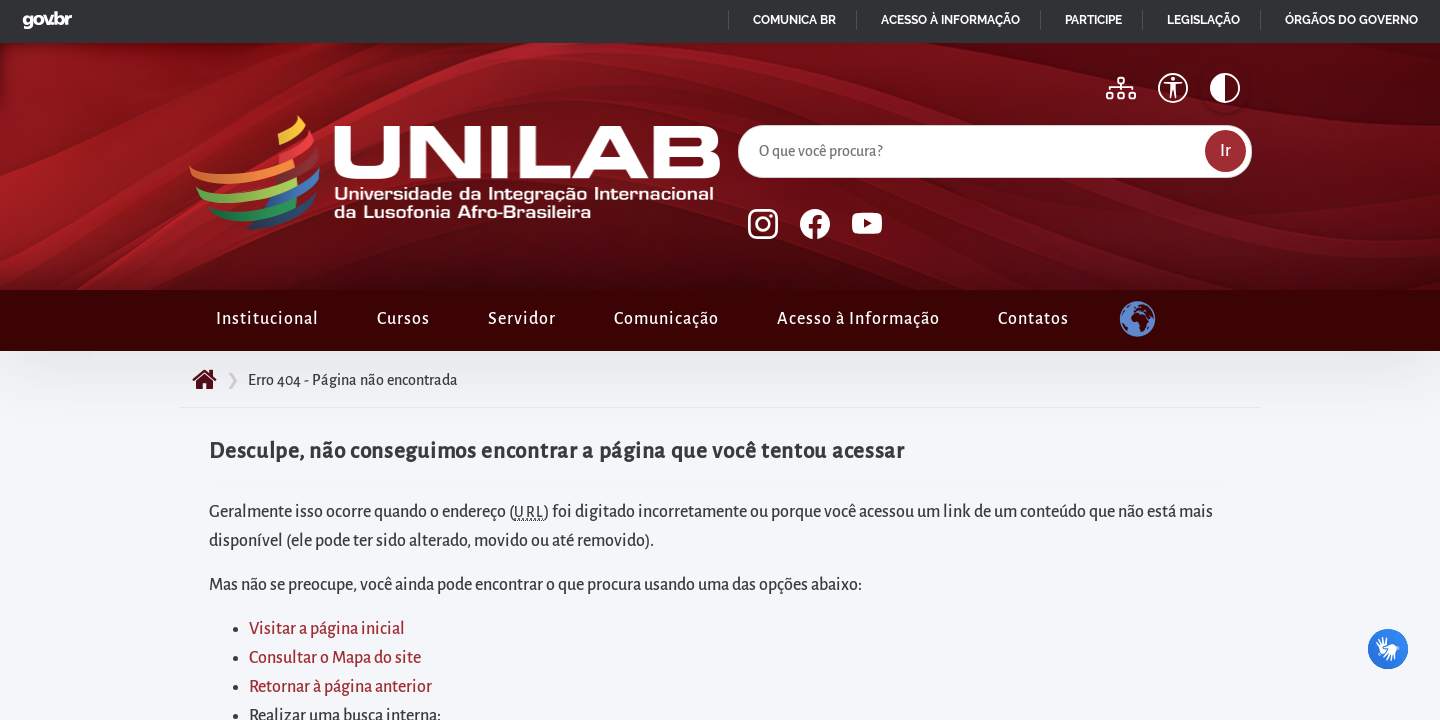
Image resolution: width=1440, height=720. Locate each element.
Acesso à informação (950, 20)
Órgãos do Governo (1351, 20)
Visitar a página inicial (327, 629)
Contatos (1033, 319)
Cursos (403, 319)
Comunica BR (794, 20)
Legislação (1203, 20)
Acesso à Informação (858, 319)
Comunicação (666, 319)
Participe (1093, 20)
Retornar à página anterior (340, 687)
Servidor (522, 319)
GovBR (43, 14)
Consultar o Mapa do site (335, 658)
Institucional (267, 319)
